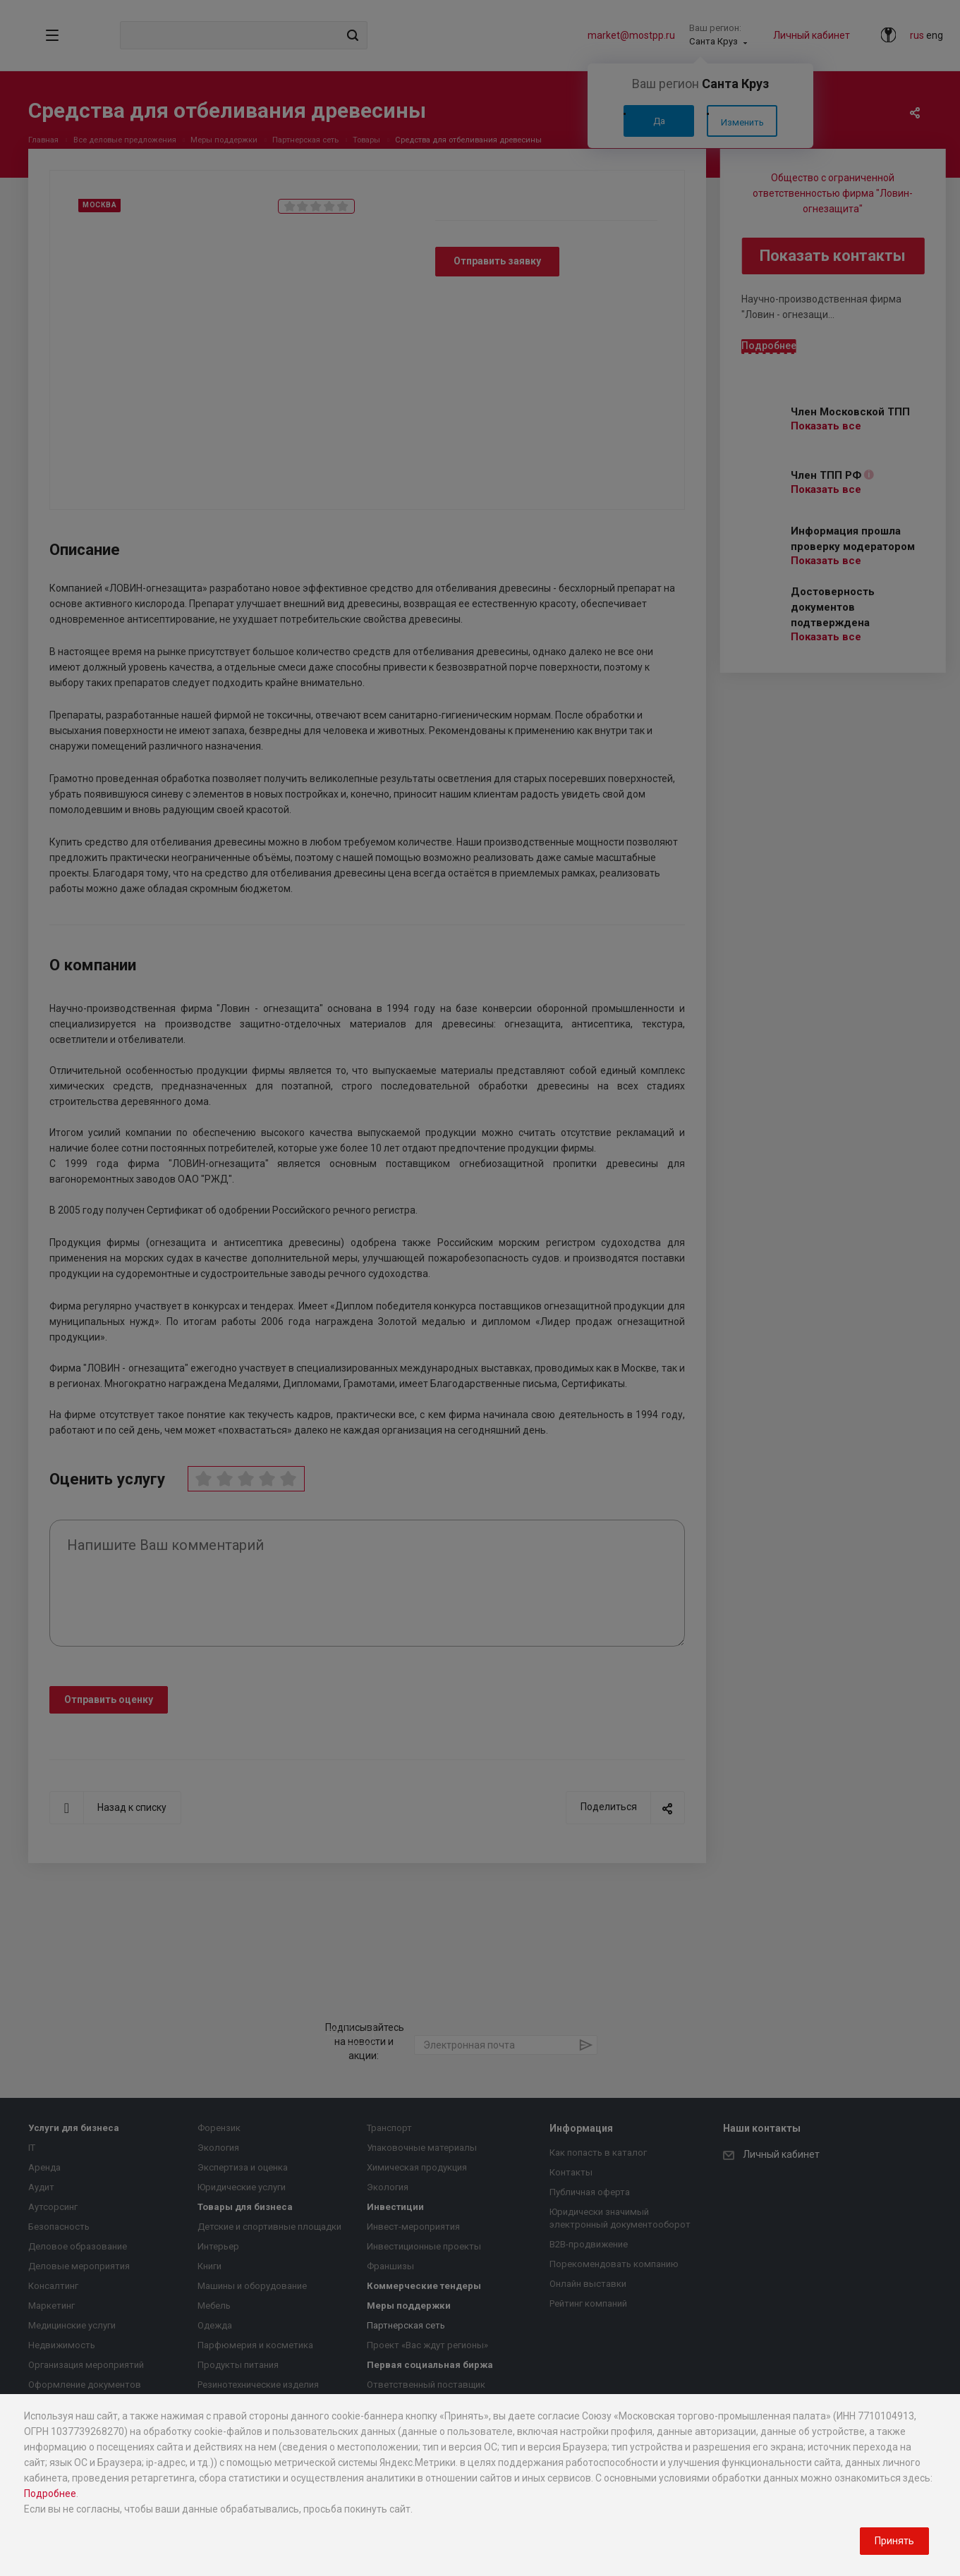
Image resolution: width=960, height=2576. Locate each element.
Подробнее (50, 2493)
